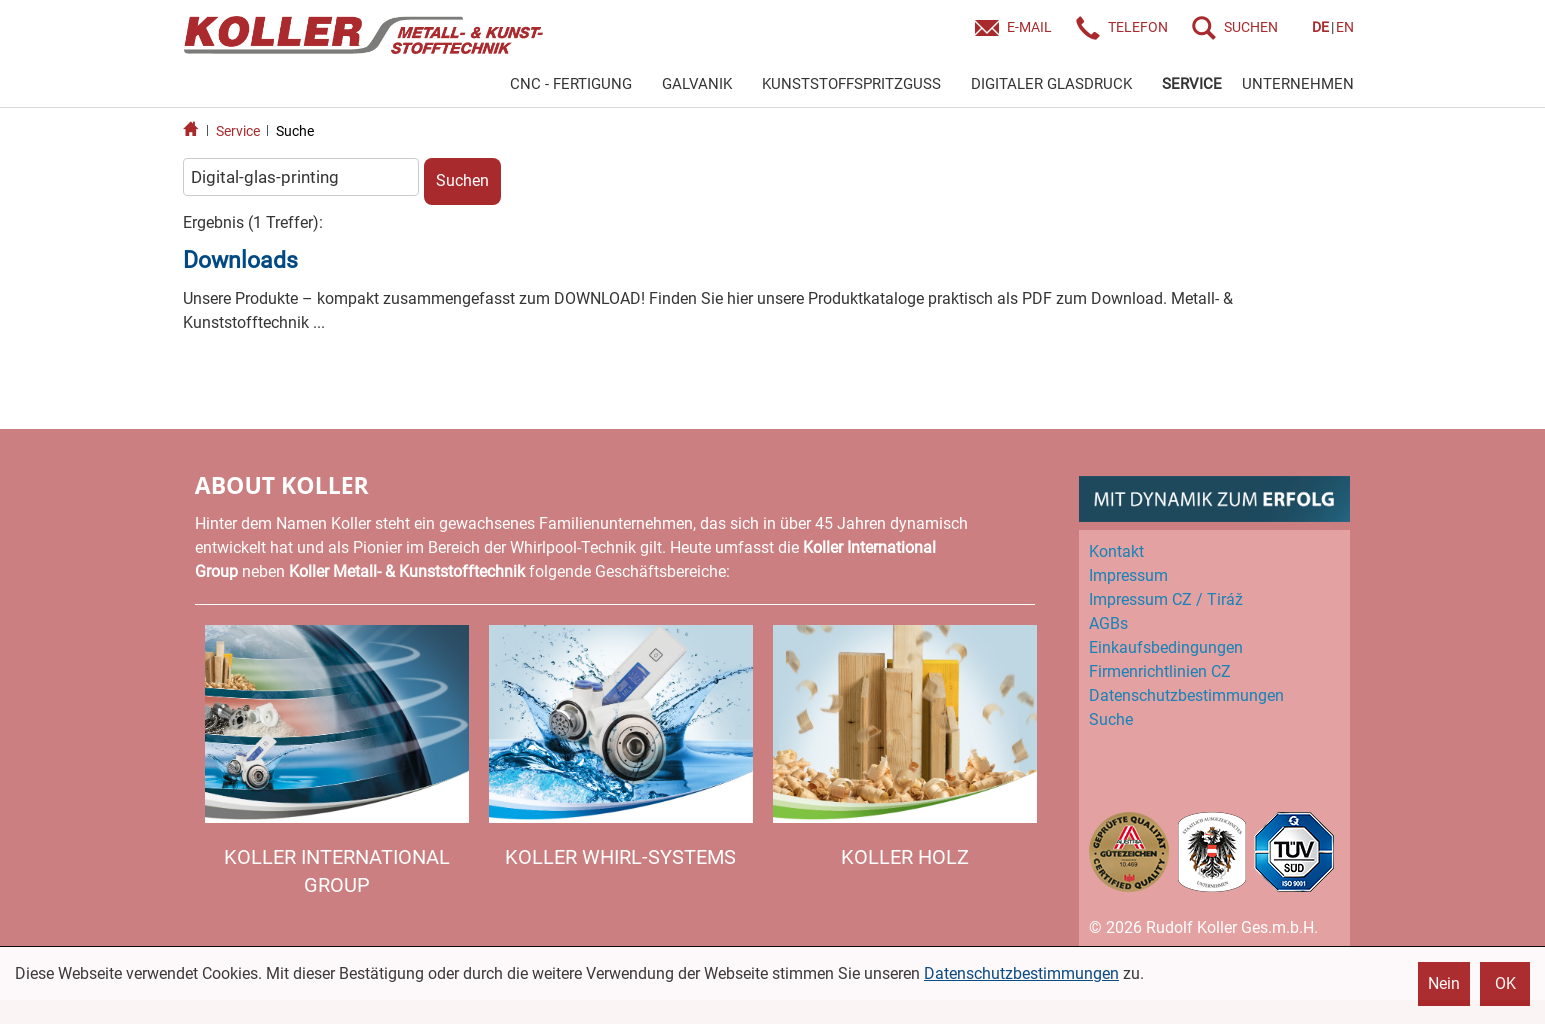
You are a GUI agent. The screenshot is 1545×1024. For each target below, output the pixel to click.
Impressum (1128, 575)
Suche (295, 131)
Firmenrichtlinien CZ (1160, 671)
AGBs (1108, 623)
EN (1345, 27)
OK (1505, 983)
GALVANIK (697, 84)
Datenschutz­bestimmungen (1186, 695)
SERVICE (1192, 84)
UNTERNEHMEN (1298, 84)
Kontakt (1116, 551)
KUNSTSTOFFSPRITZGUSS (851, 84)
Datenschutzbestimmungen (1021, 973)
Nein (1444, 983)
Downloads (240, 260)
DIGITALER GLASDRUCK (1051, 84)
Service (238, 131)
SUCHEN (1251, 27)
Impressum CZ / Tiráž (1166, 599)
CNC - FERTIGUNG (571, 84)
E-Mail (1029, 27)
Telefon (1138, 27)
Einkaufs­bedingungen (1166, 647)
